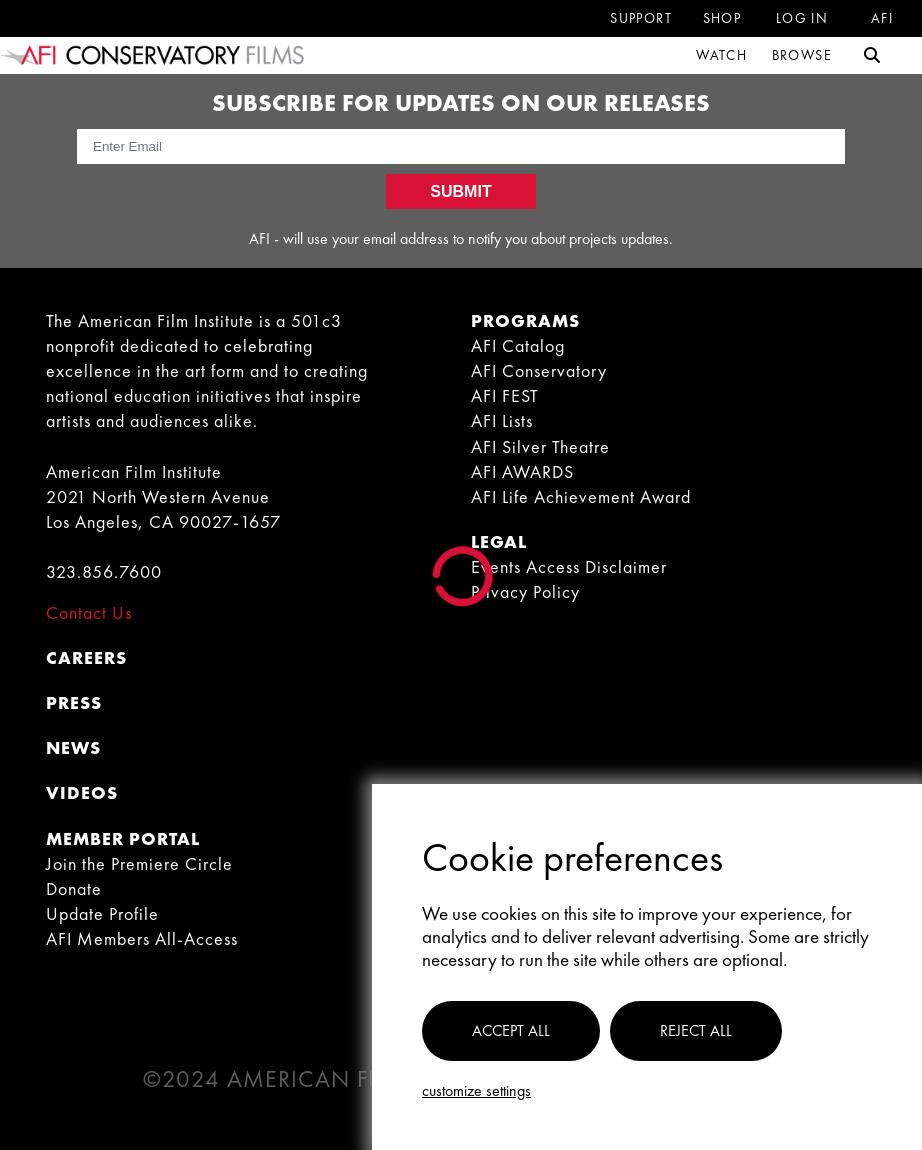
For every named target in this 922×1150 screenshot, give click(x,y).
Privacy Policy (525, 591)
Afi (882, 18)
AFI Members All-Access (142, 938)
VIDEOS (82, 792)
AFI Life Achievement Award (581, 496)
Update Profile (102, 913)
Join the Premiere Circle (139, 863)
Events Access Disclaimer (569, 566)
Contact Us (89, 612)
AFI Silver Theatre (540, 446)
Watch (721, 55)
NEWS (73, 747)
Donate (74, 888)
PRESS (74, 702)
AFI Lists (502, 420)
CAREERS (86, 657)
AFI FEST (505, 395)
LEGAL (499, 541)
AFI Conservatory (539, 370)
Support (641, 18)
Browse (802, 55)
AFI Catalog (518, 345)
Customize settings (476, 1090)
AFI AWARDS (522, 471)
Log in (802, 18)
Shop (722, 18)
